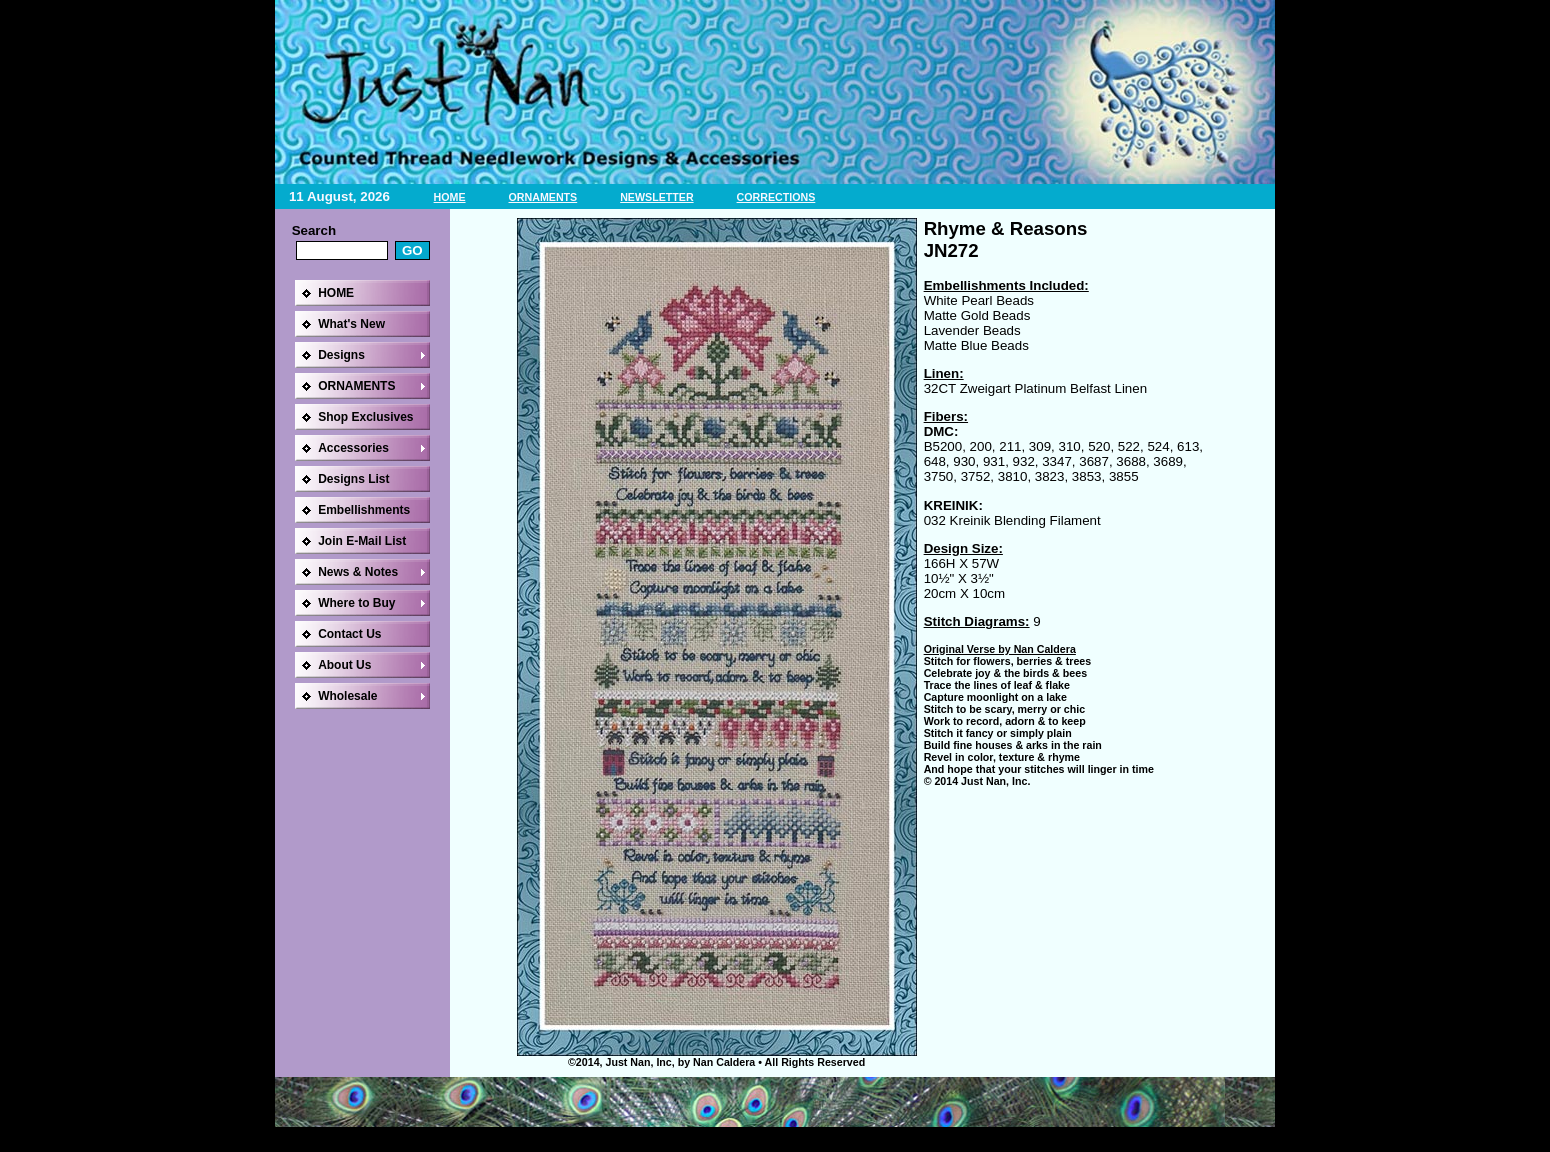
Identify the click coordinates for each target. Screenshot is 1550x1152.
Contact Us (349, 634)
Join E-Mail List (362, 541)
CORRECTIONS (776, 197)
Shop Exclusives (365, 417)
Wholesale (347, 696)
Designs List (353, 479)
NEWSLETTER (656, 197)
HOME (450, 197)
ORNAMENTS (543, 197)
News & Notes (358, 572)
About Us (344, 665)
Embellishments (364, 510)
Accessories (353, 448)
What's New (351, 324)
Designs (341, 355)
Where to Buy (356, 603)
